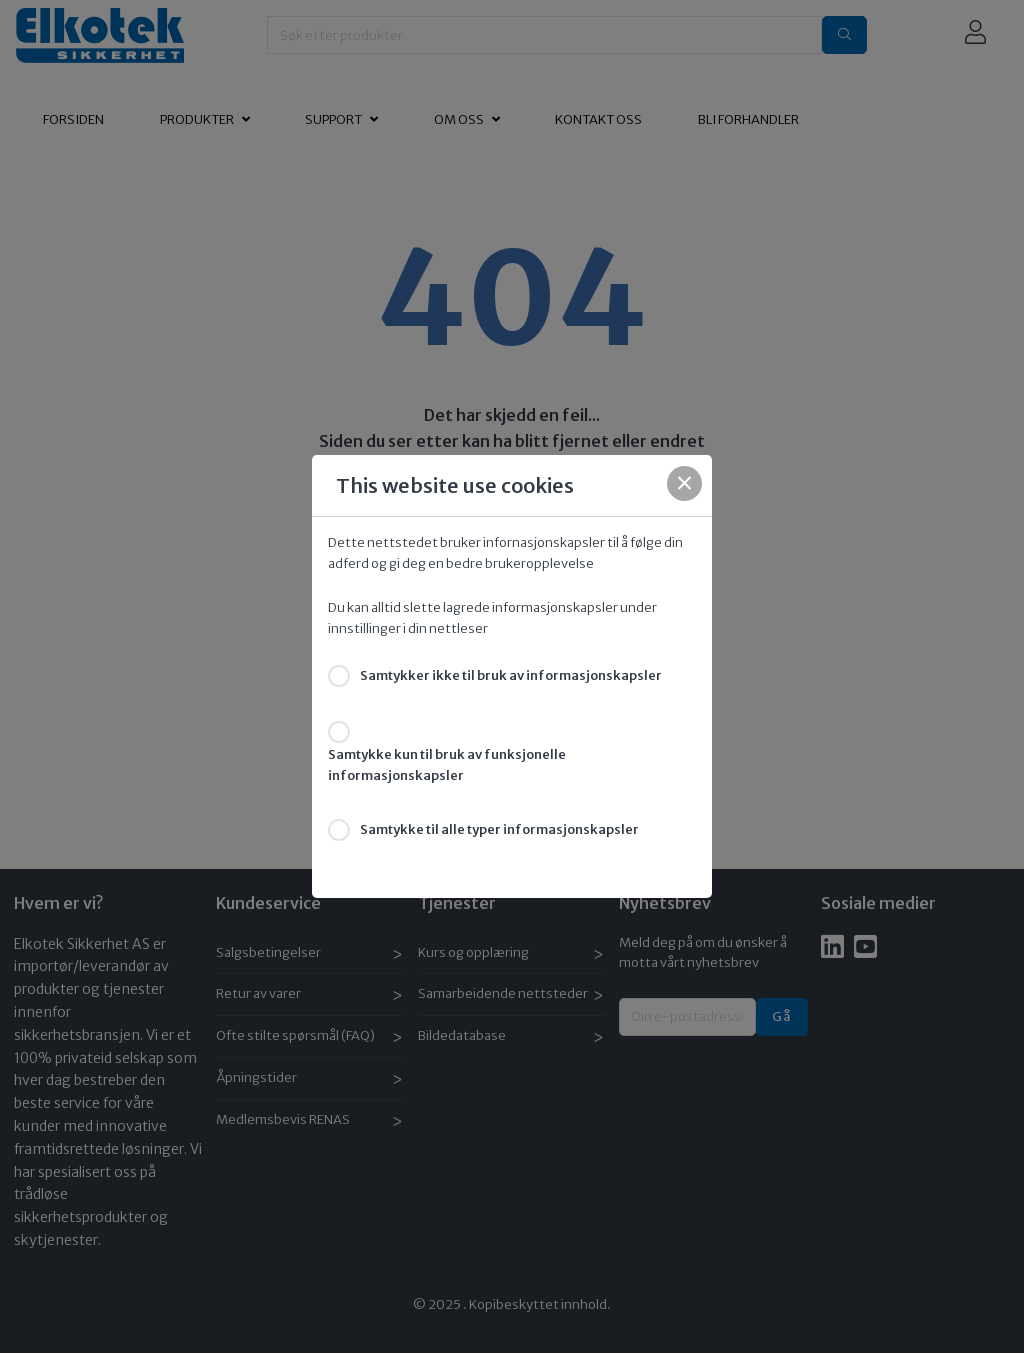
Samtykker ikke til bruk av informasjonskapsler (511, 675)
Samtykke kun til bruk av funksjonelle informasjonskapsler (447, 765)
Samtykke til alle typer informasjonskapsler (499, 829)
